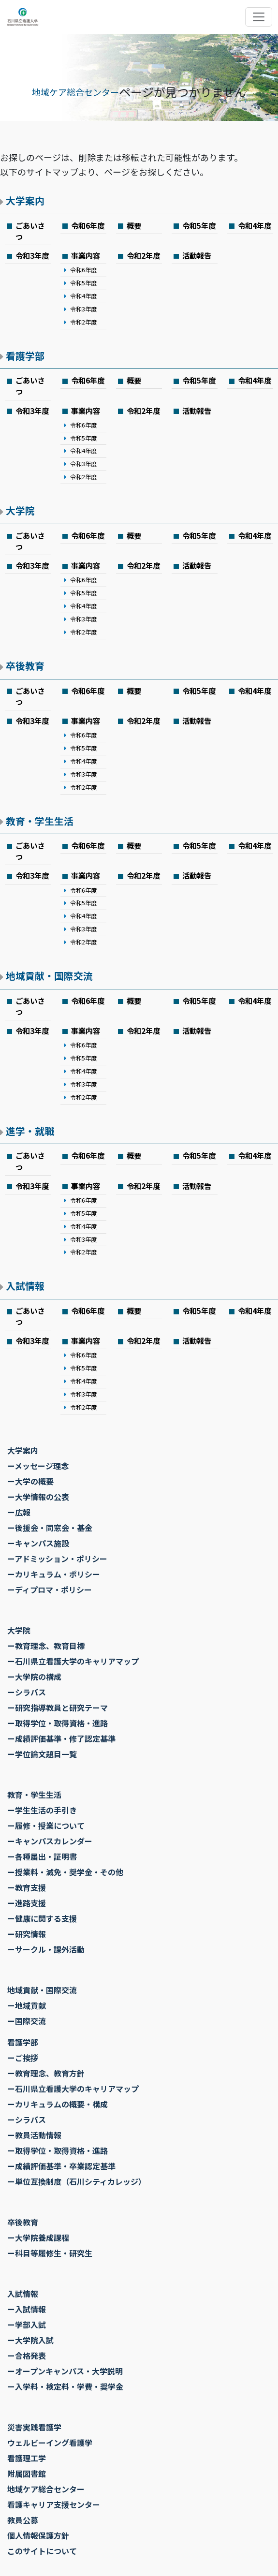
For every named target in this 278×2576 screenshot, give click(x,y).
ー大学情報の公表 (38, 1496)
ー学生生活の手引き (42, 1810)
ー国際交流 (26, 2021)
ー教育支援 (26, 1887)
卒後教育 (25, 666)
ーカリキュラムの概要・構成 (57, 2104)
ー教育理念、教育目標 (46, 1645)
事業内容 (85, 255)
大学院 (20, 510)
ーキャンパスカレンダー (49, 1841)
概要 (134, 225)
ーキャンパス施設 (38, 1543)
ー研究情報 (26, 1934)
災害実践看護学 (34, 2427)
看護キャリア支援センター (53, 2504)
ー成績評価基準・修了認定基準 (61, 1738)
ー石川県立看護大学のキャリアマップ (73, 1661)
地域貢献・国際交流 (49, 976)
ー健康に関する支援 (42, 1918)
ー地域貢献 (26, 2005)
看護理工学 (26, 2458)
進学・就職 (30, 1131)
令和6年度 (87, 225)
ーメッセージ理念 (38, 1466)
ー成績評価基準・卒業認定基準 (61, 2166)
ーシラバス (26, 1692)
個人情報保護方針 (38, 2535)
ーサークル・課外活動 (46, 1949)
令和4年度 (254, 225)
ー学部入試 (26, 2324)
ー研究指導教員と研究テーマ (57, 1707)
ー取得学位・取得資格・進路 (57, 1723)
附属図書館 (26, 2473)
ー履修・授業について (46, 1825)
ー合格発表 (26, 2355)
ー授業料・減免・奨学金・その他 (65, 1872)
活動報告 (196, 255)
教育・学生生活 (39, 821)
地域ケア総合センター (75, 92)
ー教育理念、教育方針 (46, 2073)
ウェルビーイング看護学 (49, 2442)
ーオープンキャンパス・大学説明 (65, 2371)
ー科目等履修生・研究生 (49, 2253)
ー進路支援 (26, 1903)
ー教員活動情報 (34, 2135)
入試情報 (25, 1286)
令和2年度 (83, 322)
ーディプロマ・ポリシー (49, 1589)
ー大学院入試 (30, 2340)
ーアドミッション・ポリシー (57, 1558)
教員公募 (22, 2520)
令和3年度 (32, 255)
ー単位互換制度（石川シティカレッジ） (76, 2181)
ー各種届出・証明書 (42, 1856)
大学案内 (25, 200)
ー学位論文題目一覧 (42, 1754)
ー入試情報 (26, 2309)
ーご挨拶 (22, 2057)
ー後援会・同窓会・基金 (49, 1527)
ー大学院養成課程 (38, 2237)
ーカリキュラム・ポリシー (53, 1574)
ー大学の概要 (30, 1481)
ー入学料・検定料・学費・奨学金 (65, 2386)
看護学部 (25, 356)
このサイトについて (42, 2551)
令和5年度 (199, 225)
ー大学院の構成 (34, 1676)
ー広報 (18, 1512)
